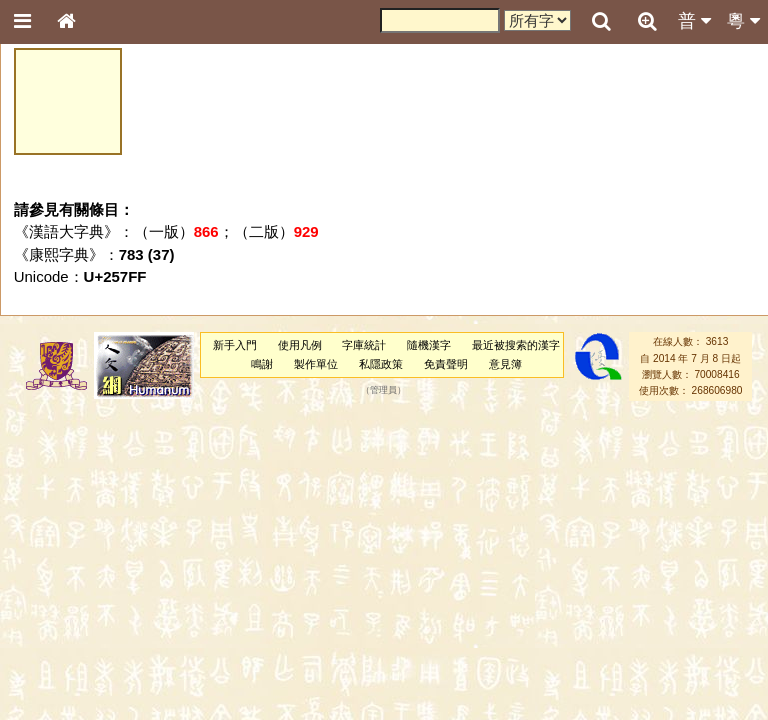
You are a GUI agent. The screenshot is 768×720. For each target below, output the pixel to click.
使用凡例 (300, 345)
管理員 (383, 391)
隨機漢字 (429, 345)
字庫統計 (364, 345)
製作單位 (316, 364)
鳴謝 (262, 364)
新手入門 (235, 345)
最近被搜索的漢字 (516, 345)
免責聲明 (446, 364)
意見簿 (505, 364)
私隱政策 (381, 364)
